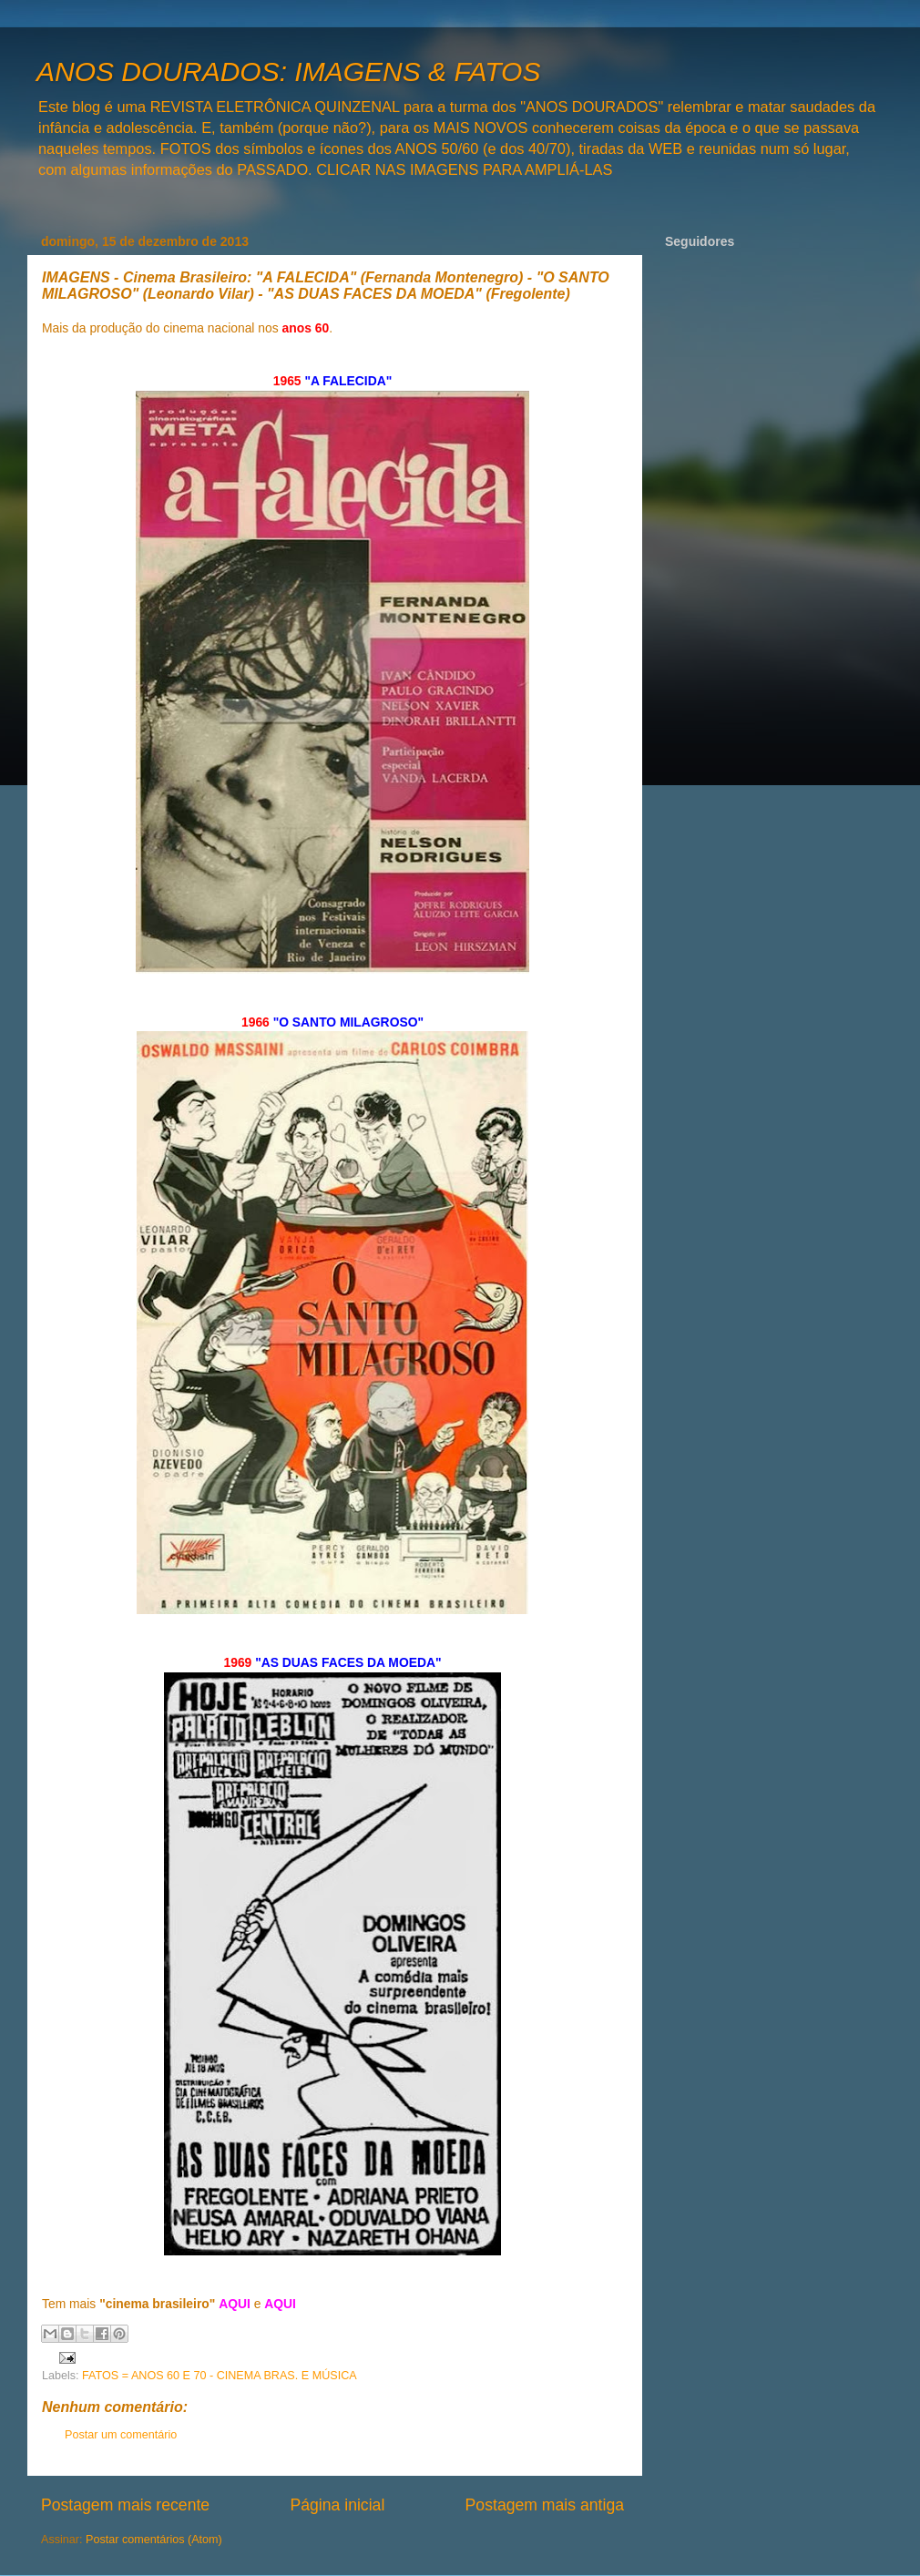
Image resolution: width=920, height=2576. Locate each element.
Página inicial (337, 2505)
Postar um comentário (121, 2434)
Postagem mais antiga (544, 2505)
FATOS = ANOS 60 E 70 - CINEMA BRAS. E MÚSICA (219, 2375)
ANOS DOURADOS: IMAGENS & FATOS (288, 71)
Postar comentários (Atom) (154, 2539)
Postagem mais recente (125, 2505)
